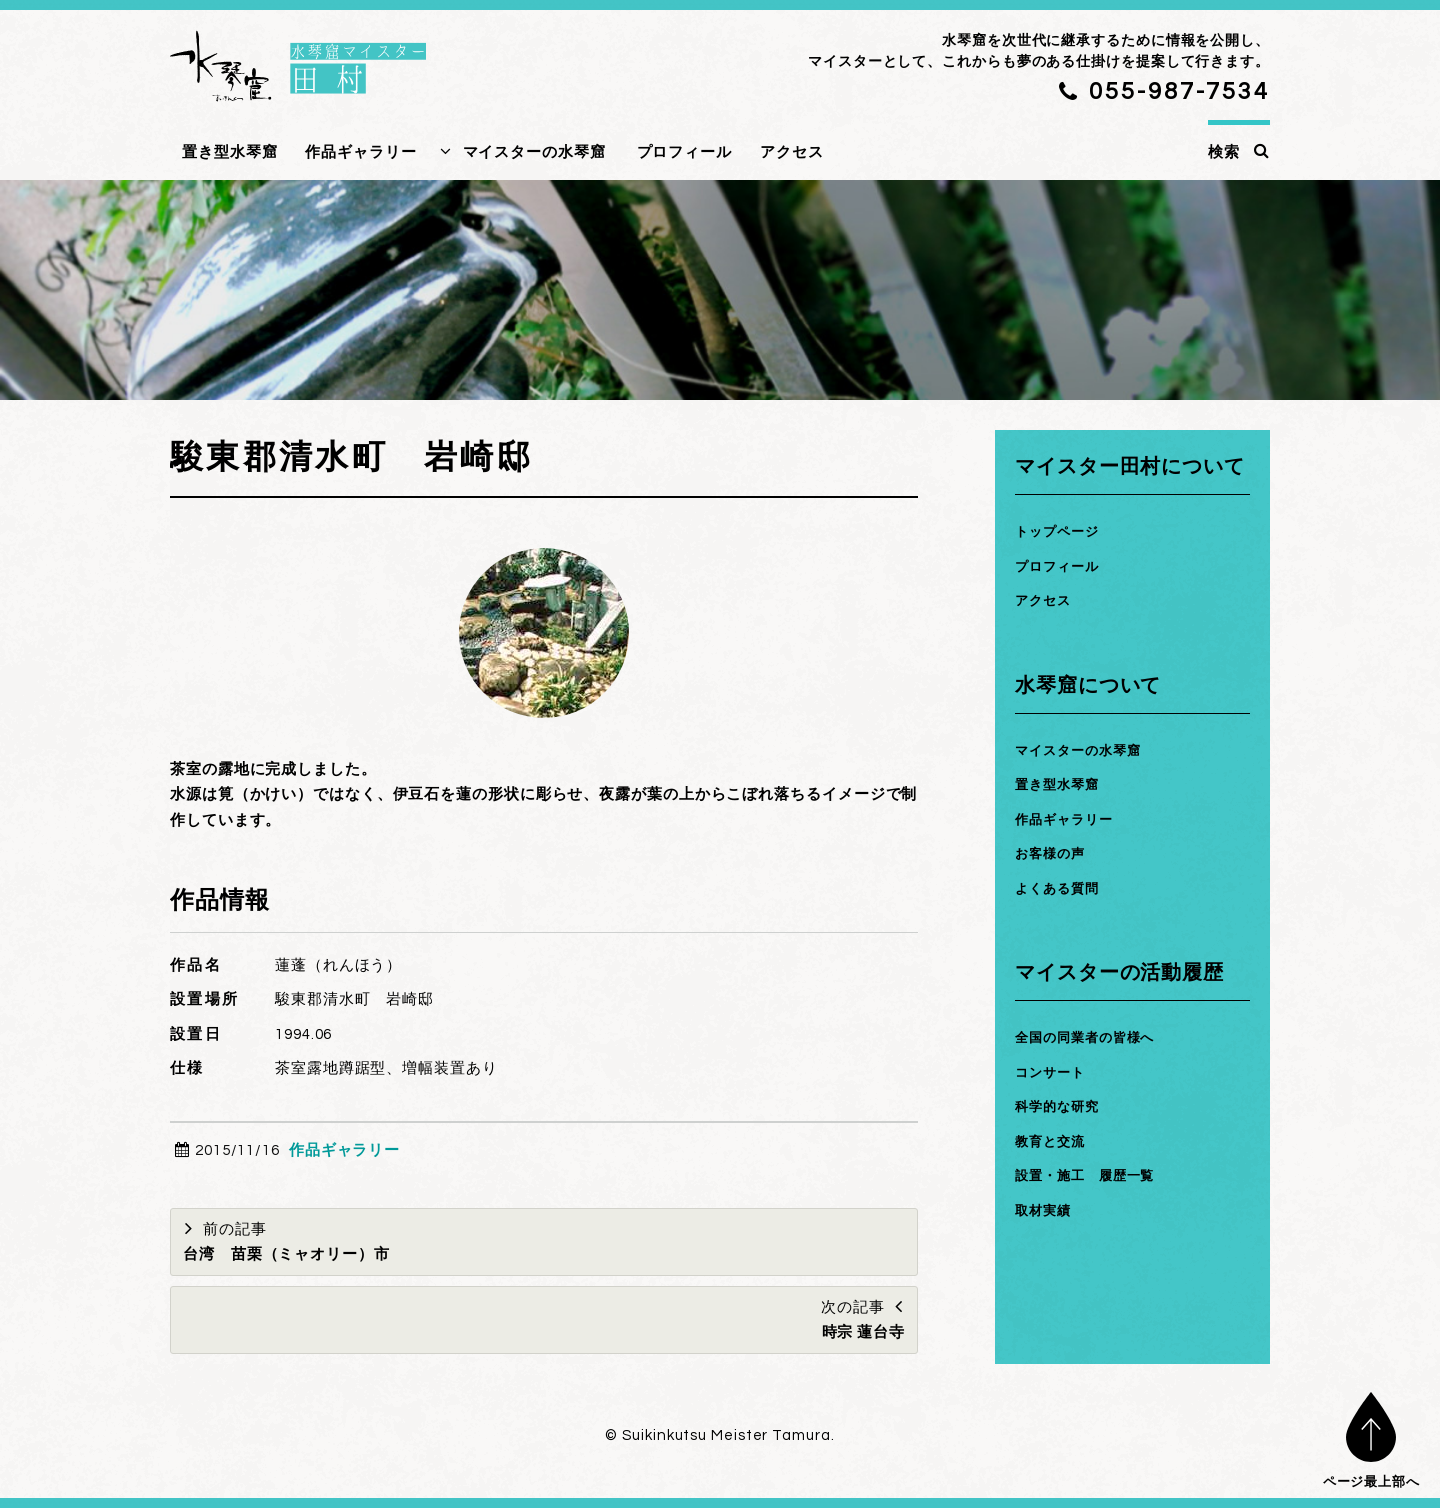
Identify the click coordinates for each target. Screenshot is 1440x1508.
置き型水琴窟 (229, 152)
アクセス (792, 152)
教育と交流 (1055, 1141)
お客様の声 (1055, 853)
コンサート (1055, 1072)
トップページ (1062, 531)
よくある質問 (1062, 888)
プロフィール (684, 152)
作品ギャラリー (360, 152)
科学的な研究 (1062, 1106)
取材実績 (1047, 1210)
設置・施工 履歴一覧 (1094, 1175)
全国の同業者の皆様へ (1094, 1037)
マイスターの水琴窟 (534, 152)
